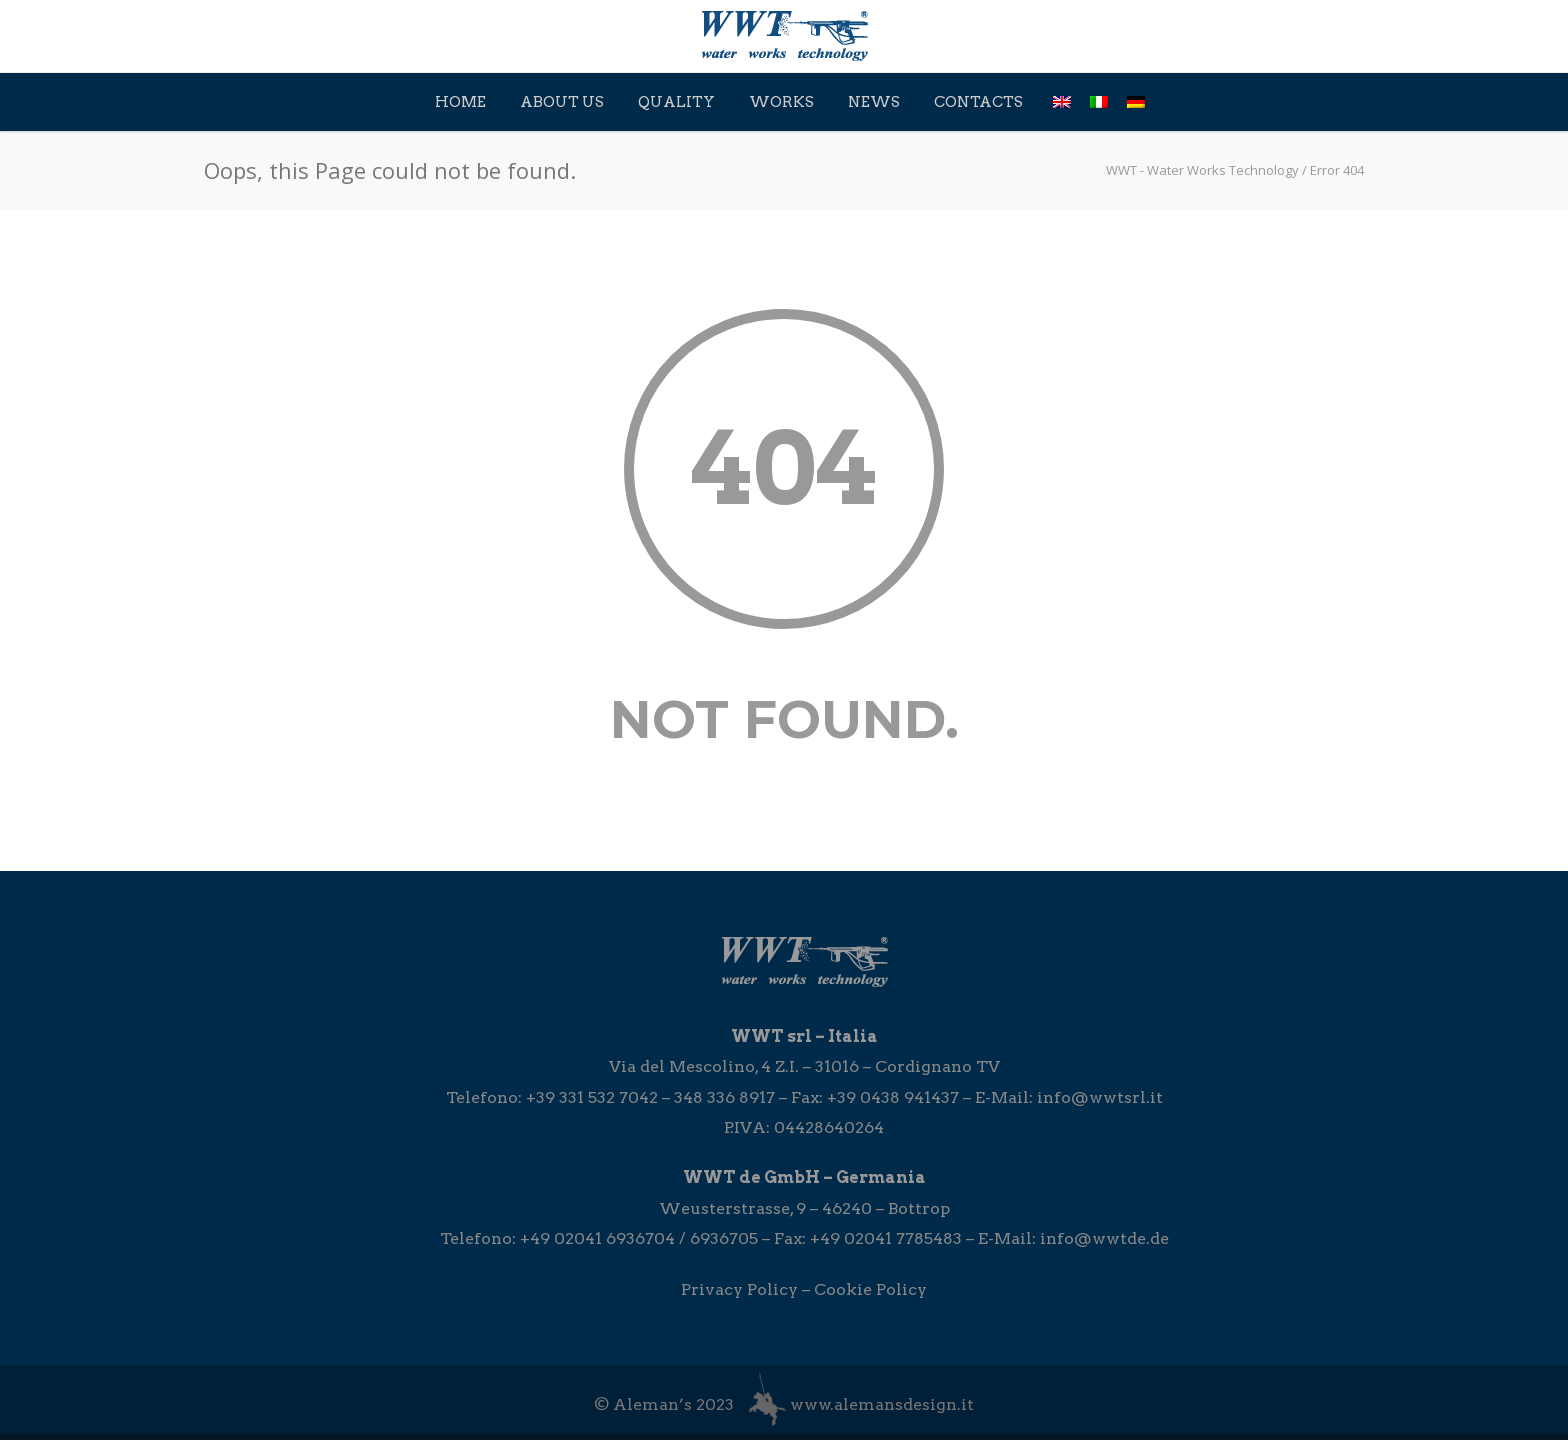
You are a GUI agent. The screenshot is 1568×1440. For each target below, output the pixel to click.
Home (460, 102)
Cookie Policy (870, 1289)
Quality (676, 102)
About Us (562, 102)
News (874, 102)
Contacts (978, 102)
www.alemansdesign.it (882, 1404)
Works (781, 102)
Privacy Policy (739, 1289)
